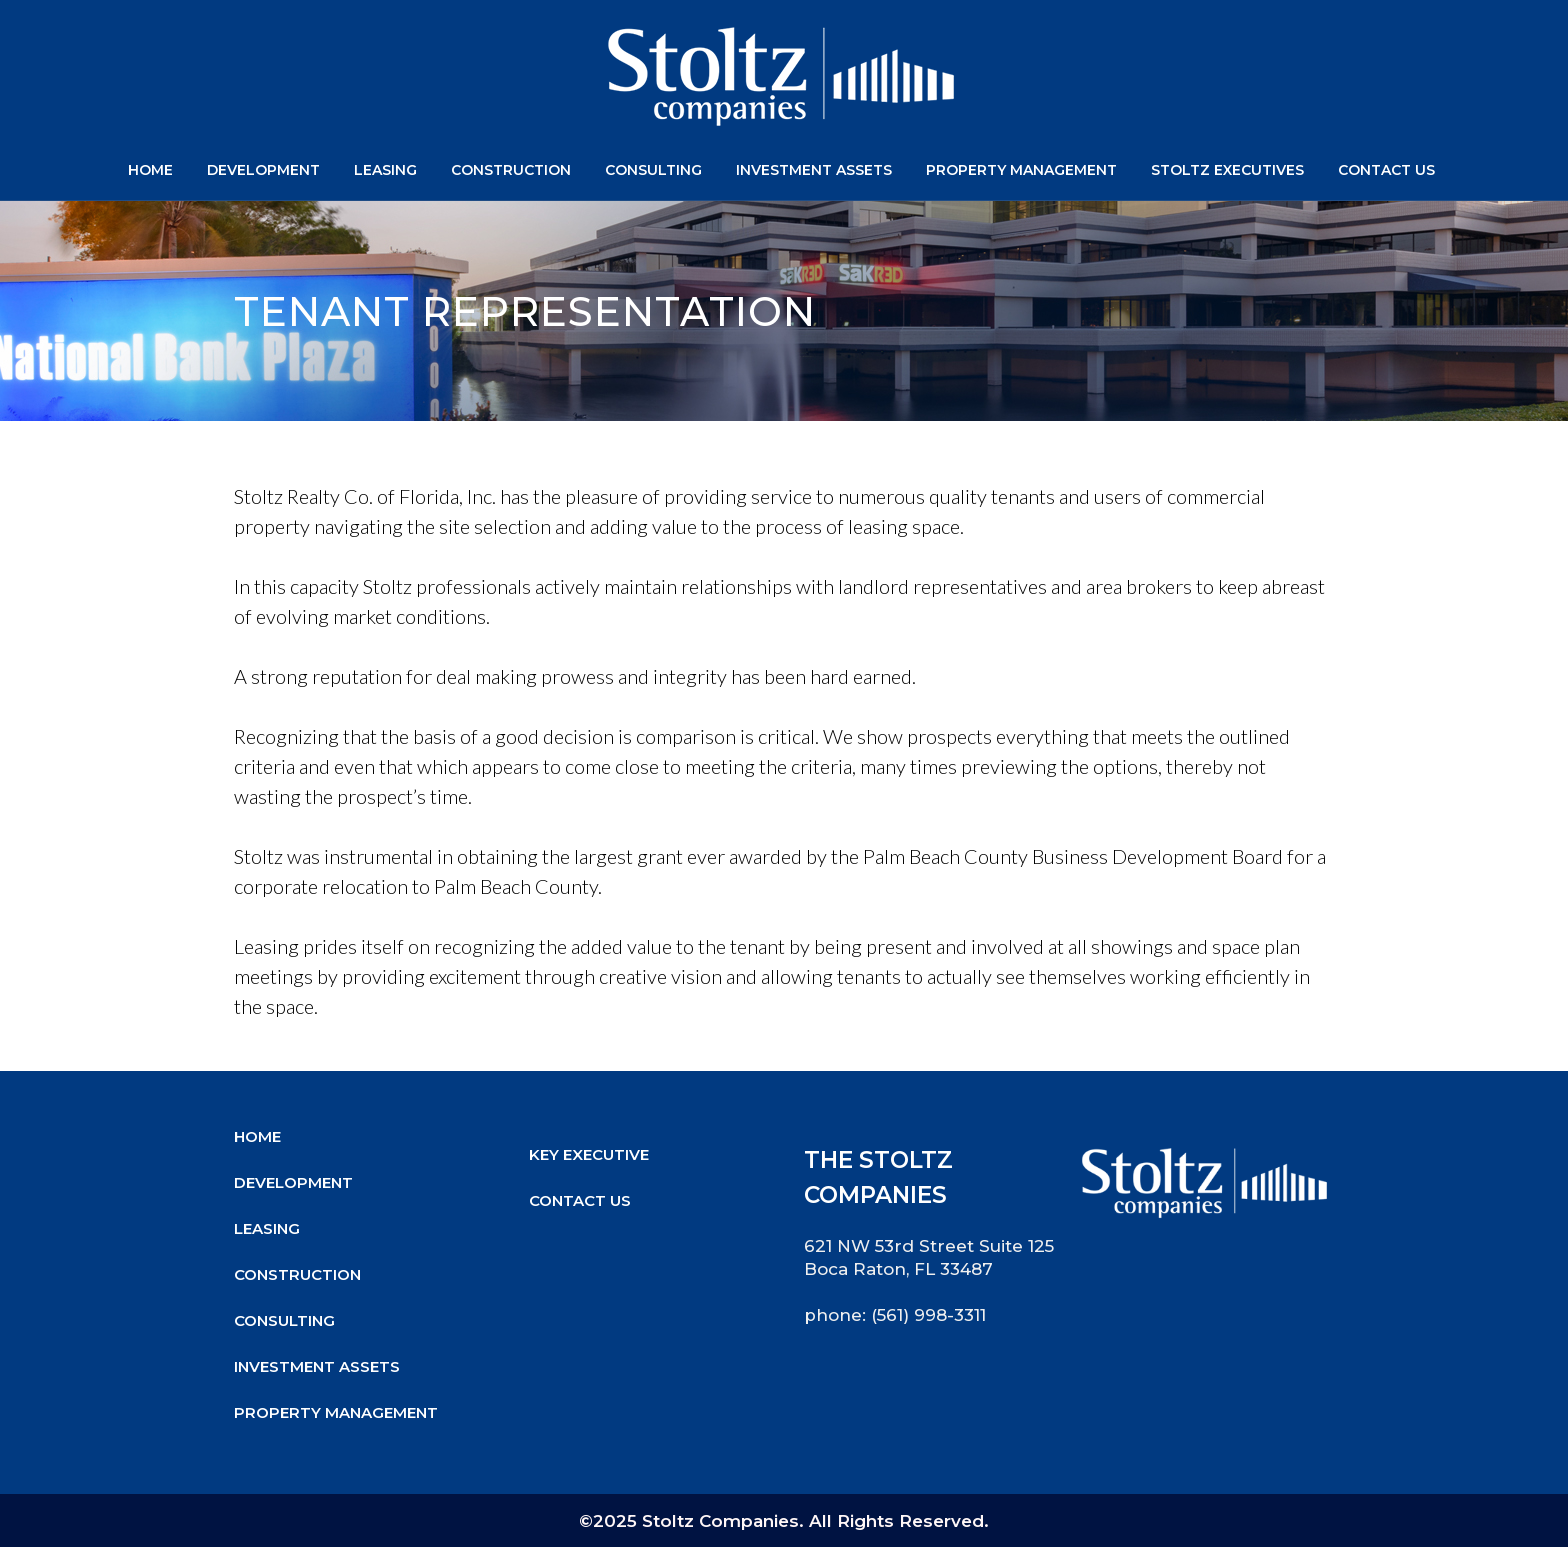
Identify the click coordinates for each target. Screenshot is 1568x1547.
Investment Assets (317, 1366)
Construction (297, 1274)
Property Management (336, 1412)
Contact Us (580, 1200)
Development (293, 1182)
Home (257, 1136)
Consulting (284, 1320)
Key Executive (589, 1154)
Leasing (267, 1228)
